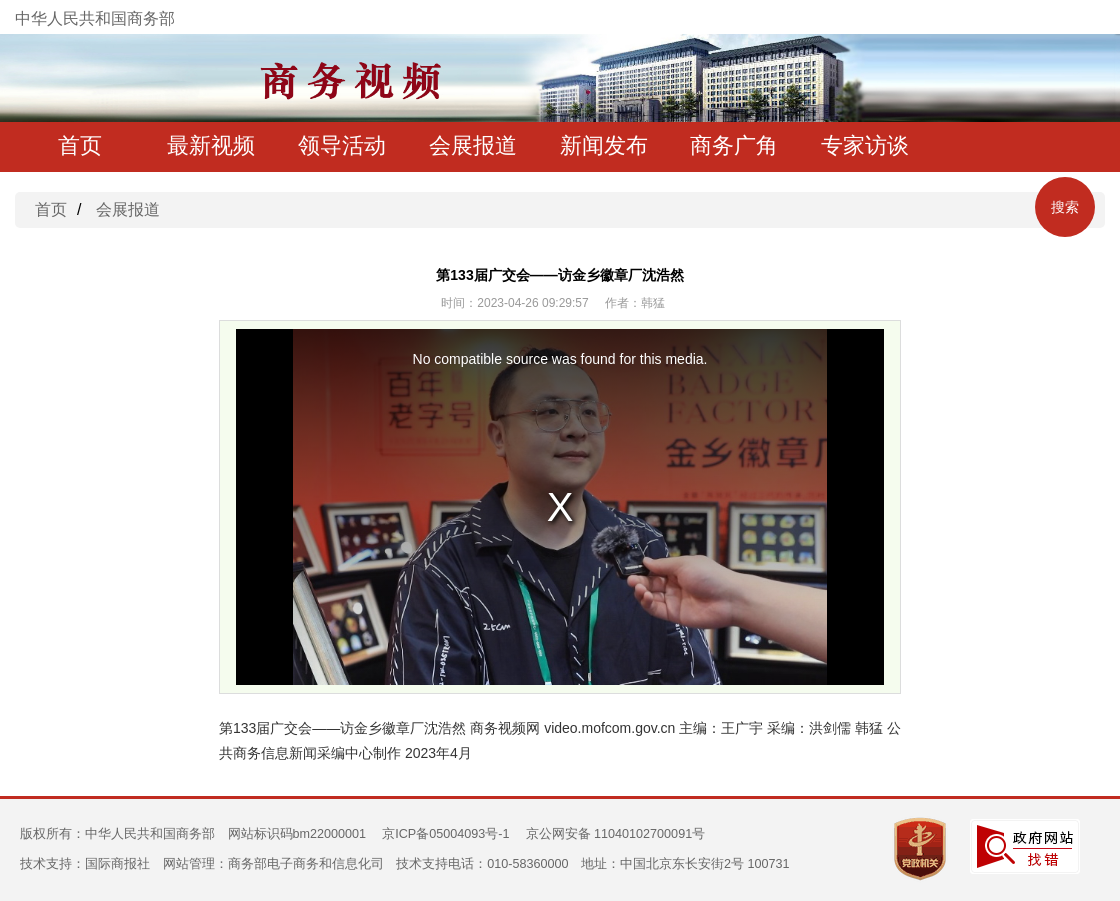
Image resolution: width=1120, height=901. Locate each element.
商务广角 (734, 145)
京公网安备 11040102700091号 (616, 834)
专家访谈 (865, 145)
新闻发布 (604, 145)
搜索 (1065, 207)
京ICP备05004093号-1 (445, 834)
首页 (80, 145)
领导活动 (342, 145)
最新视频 (211, 145)
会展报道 (473, 145)
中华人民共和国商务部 (95, 18)
